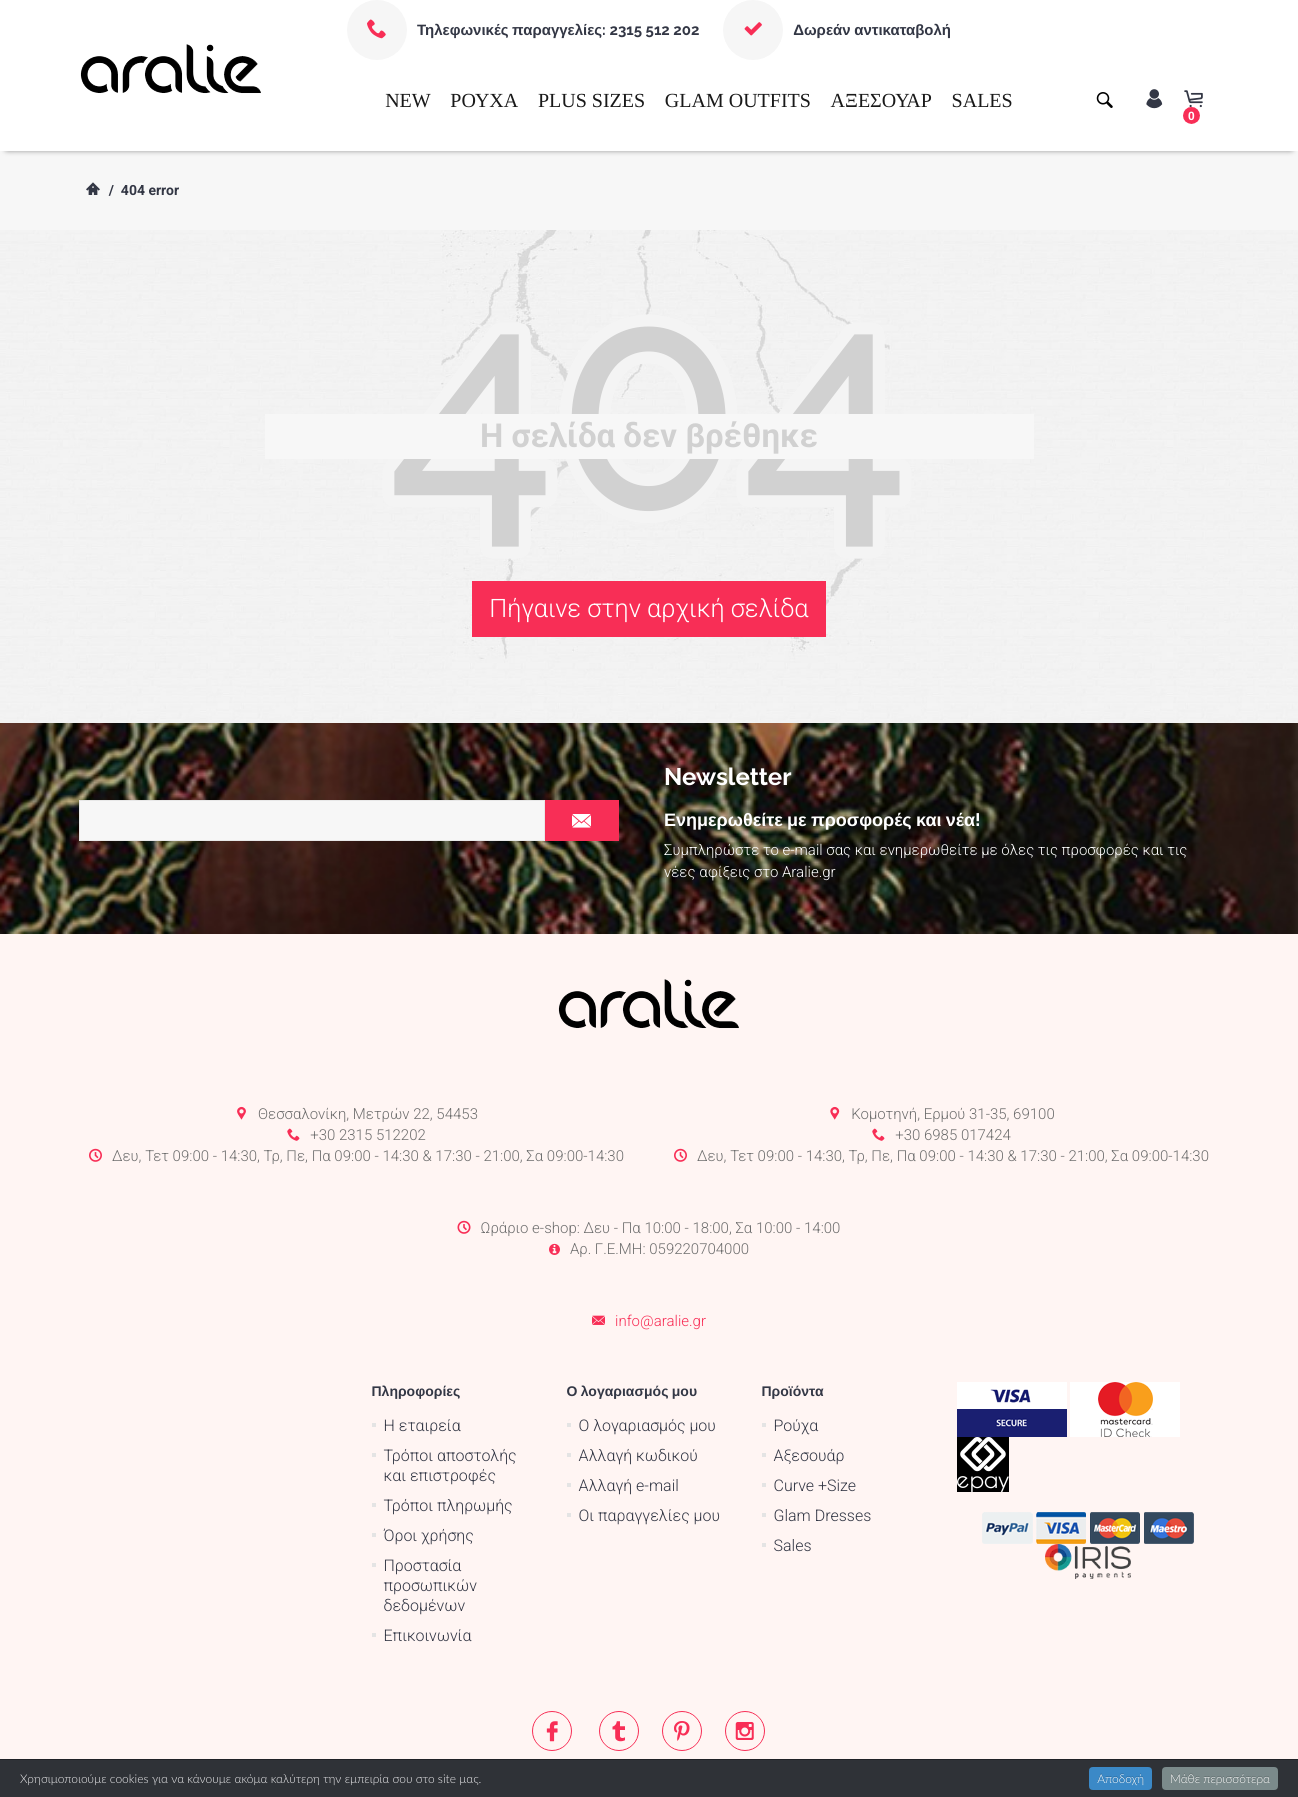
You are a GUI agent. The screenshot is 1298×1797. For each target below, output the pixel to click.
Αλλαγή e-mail (629, 1406)
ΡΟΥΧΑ (484, 101)
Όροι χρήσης (429, 1456)
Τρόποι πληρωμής (448, 1426)
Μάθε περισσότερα (1220, 1778)
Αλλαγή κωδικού (638, 1376)
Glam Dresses (823, 1436)
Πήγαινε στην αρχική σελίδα (648, 609)
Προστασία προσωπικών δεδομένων (430, 1506)
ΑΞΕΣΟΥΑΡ (881, 101)
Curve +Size (815, 1406)
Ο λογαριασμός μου (647, 1346)
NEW (408, 101)
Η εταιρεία (422, 1346)
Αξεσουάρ (809, 1376)
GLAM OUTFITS (738, 101)
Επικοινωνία (428, 1556)
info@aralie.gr (660, 1241)
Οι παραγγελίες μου (650, 1436)
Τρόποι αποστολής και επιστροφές (450, 1386)
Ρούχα (796, 1346)
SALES (982, 101)
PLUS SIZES (591, 101)
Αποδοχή (1120, 1778)
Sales (793, 1466)
